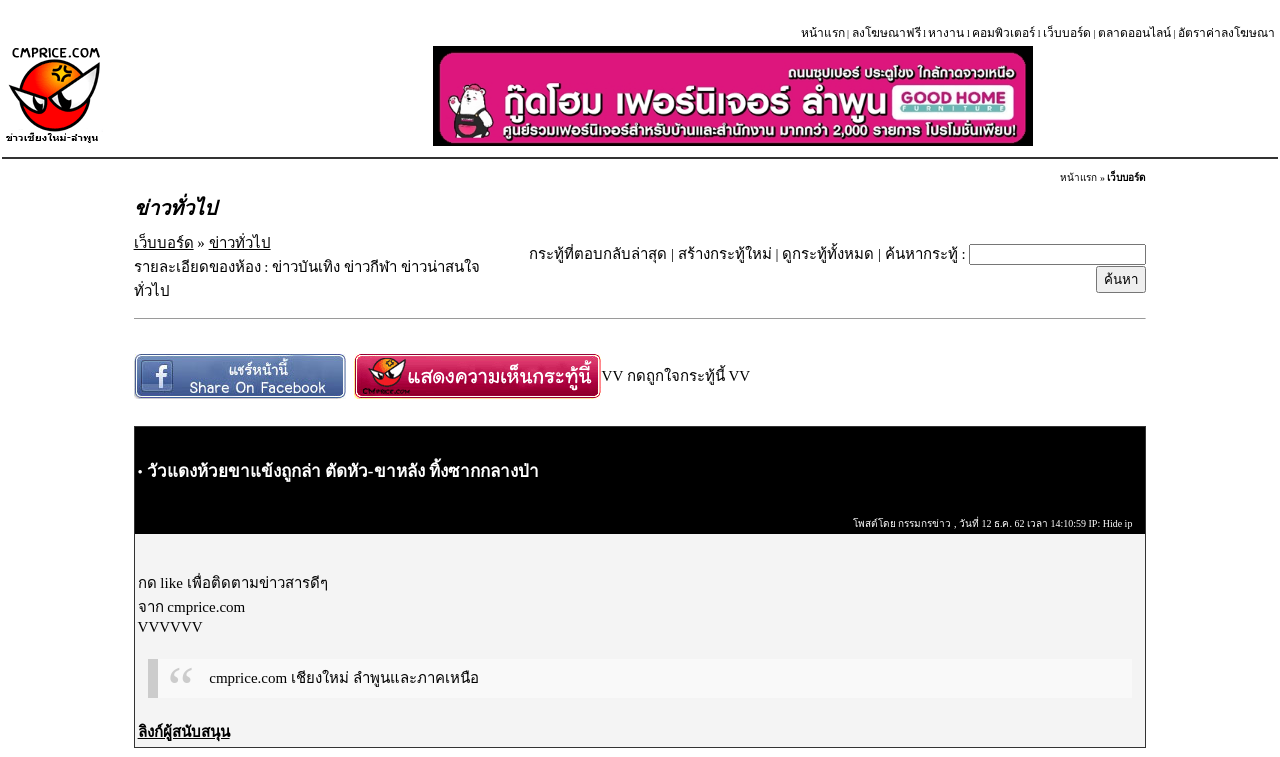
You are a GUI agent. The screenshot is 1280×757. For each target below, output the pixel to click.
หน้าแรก (823, 33)
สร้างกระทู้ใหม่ (725, 254)
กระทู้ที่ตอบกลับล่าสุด (598, 254)
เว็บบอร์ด (1067, 33)
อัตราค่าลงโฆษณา (1226, 33)
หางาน (946, 33)
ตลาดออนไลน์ (1134, 33)
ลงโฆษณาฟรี (886, 33)
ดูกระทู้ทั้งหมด (828, 254)
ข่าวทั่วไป (240, 243)
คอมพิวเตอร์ (1003, 33)
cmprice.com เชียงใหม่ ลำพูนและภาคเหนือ (343, 678)
